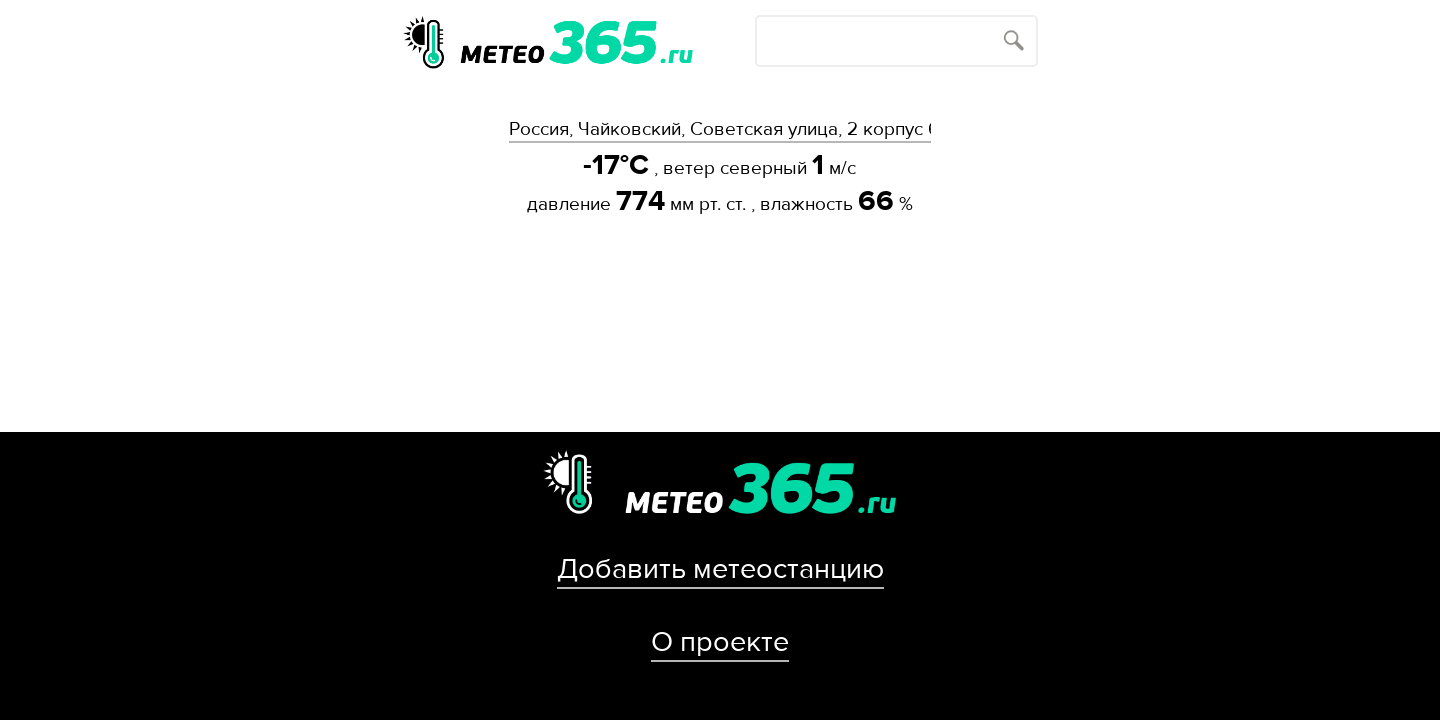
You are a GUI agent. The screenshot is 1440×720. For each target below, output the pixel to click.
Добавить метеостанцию (720, 569)
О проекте (720, 642)
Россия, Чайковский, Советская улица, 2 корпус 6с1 (720, 129)
